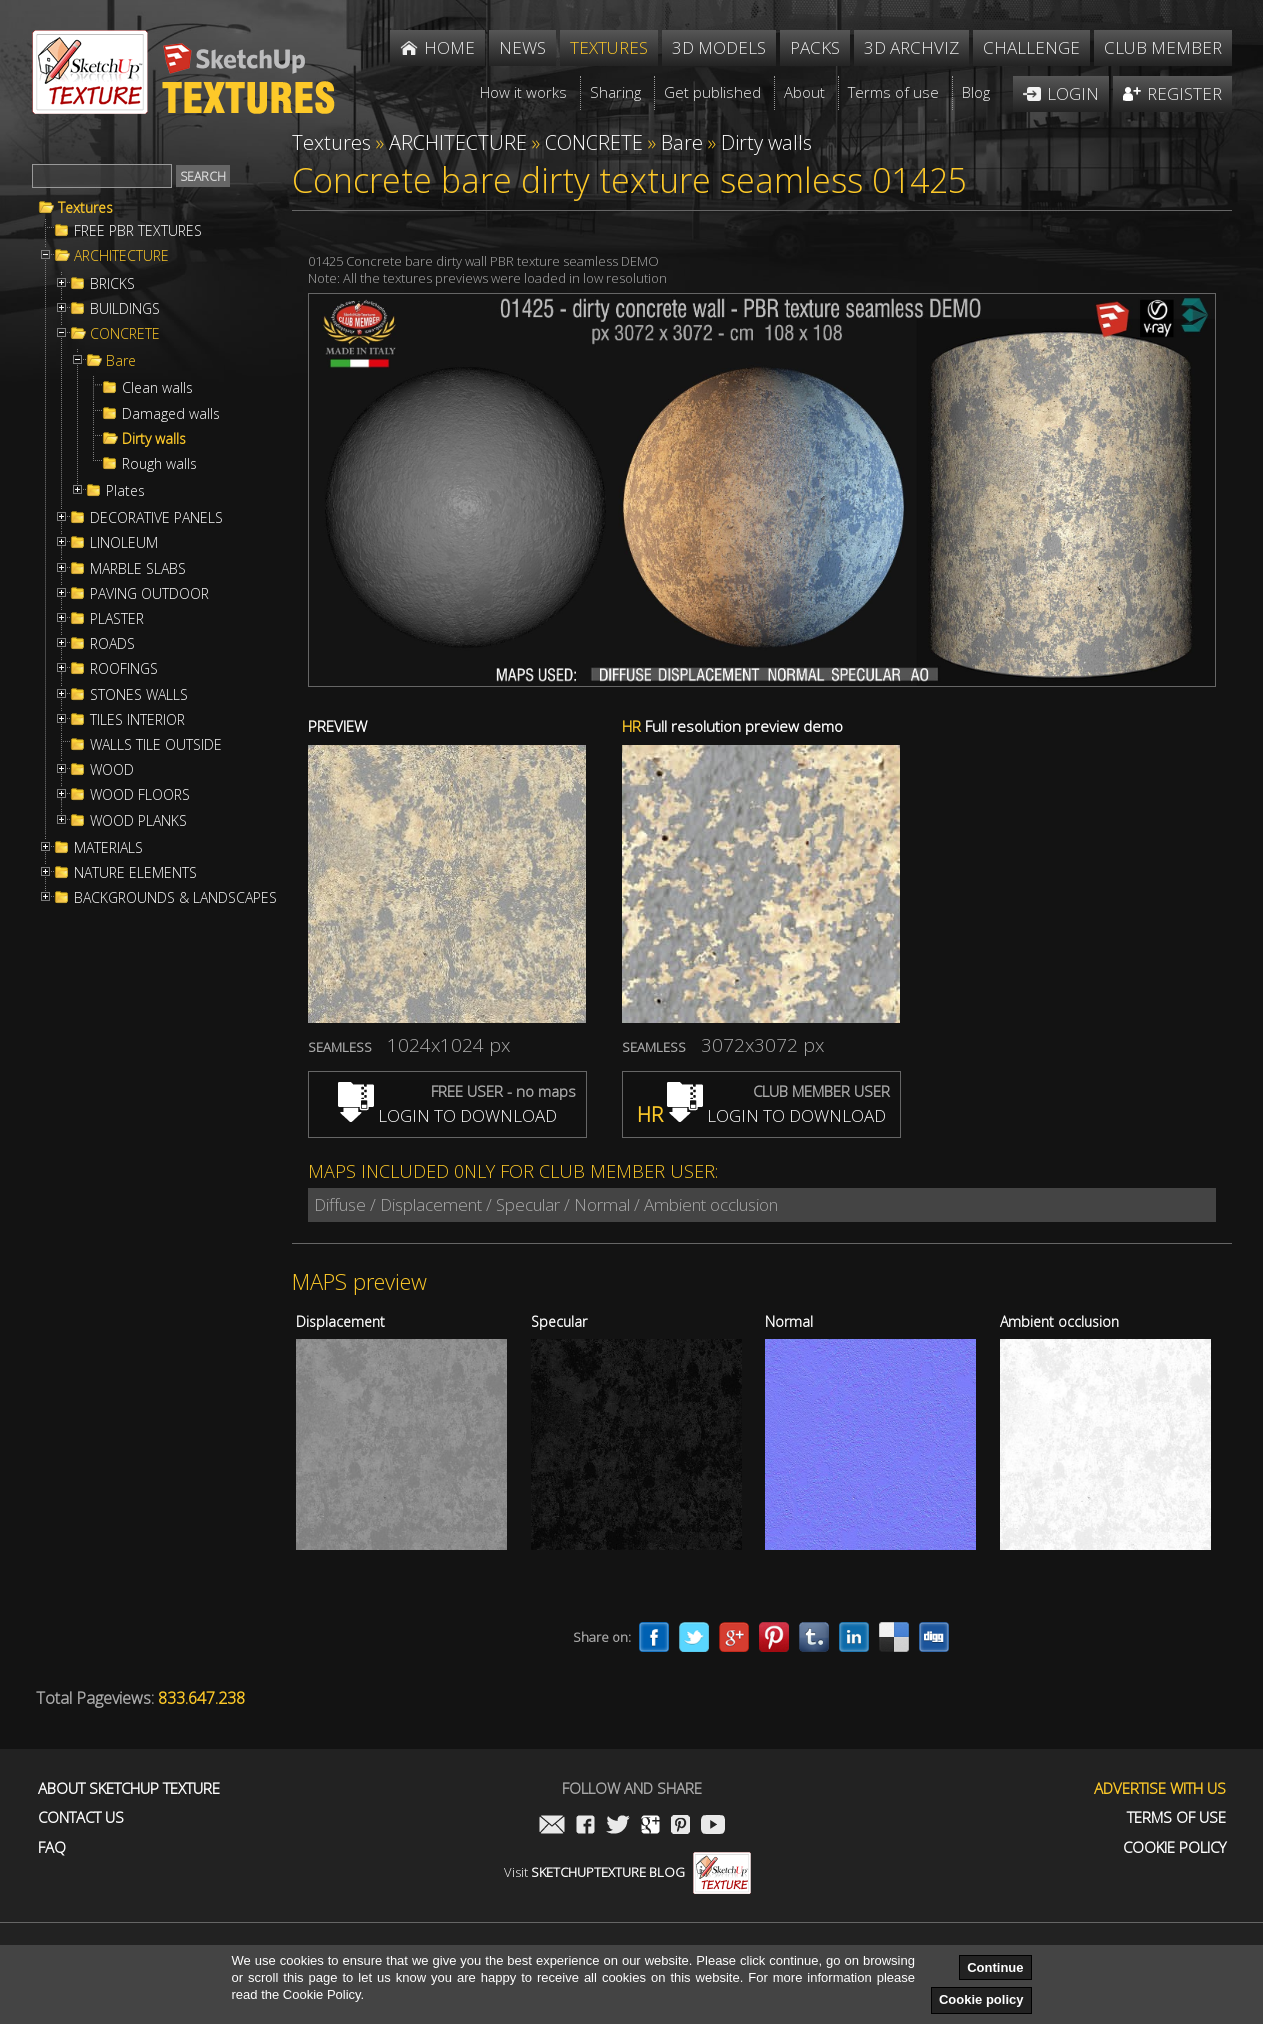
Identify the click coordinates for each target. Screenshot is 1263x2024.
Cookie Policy (1174, 1847)
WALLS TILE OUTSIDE (156, 745)
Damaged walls (171, 414)
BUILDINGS (125, 309)
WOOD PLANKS (138, 821)
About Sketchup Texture (129, 1788)
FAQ (52, 1847)
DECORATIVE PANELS (156, 518)
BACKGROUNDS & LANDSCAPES (175, 898)
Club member (1163, 47)
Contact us (81, 1817)
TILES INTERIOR (137, 720)
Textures (85, 208)
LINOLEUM (124, 543)
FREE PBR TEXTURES (138, 231)
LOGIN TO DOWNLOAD (447, 1115)
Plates (125, 491)
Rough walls (159, 464)
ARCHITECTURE (121, 256)
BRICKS (112, 284)
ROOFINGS (124, 669)
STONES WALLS (139, 695)
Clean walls (157, 388)
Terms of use (1176, 1817)
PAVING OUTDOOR (149, 594)
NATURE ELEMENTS (135, 873)
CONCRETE (125, 334)
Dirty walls (154, 439)
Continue (995, 1967)
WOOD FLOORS (140, 795)
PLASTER (117, 619)
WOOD (112, 770)
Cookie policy (981, 1999)
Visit (627, 1872)
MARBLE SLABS (138, 569)
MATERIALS (108, 848)
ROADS (112, 644)
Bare (121, 361)
